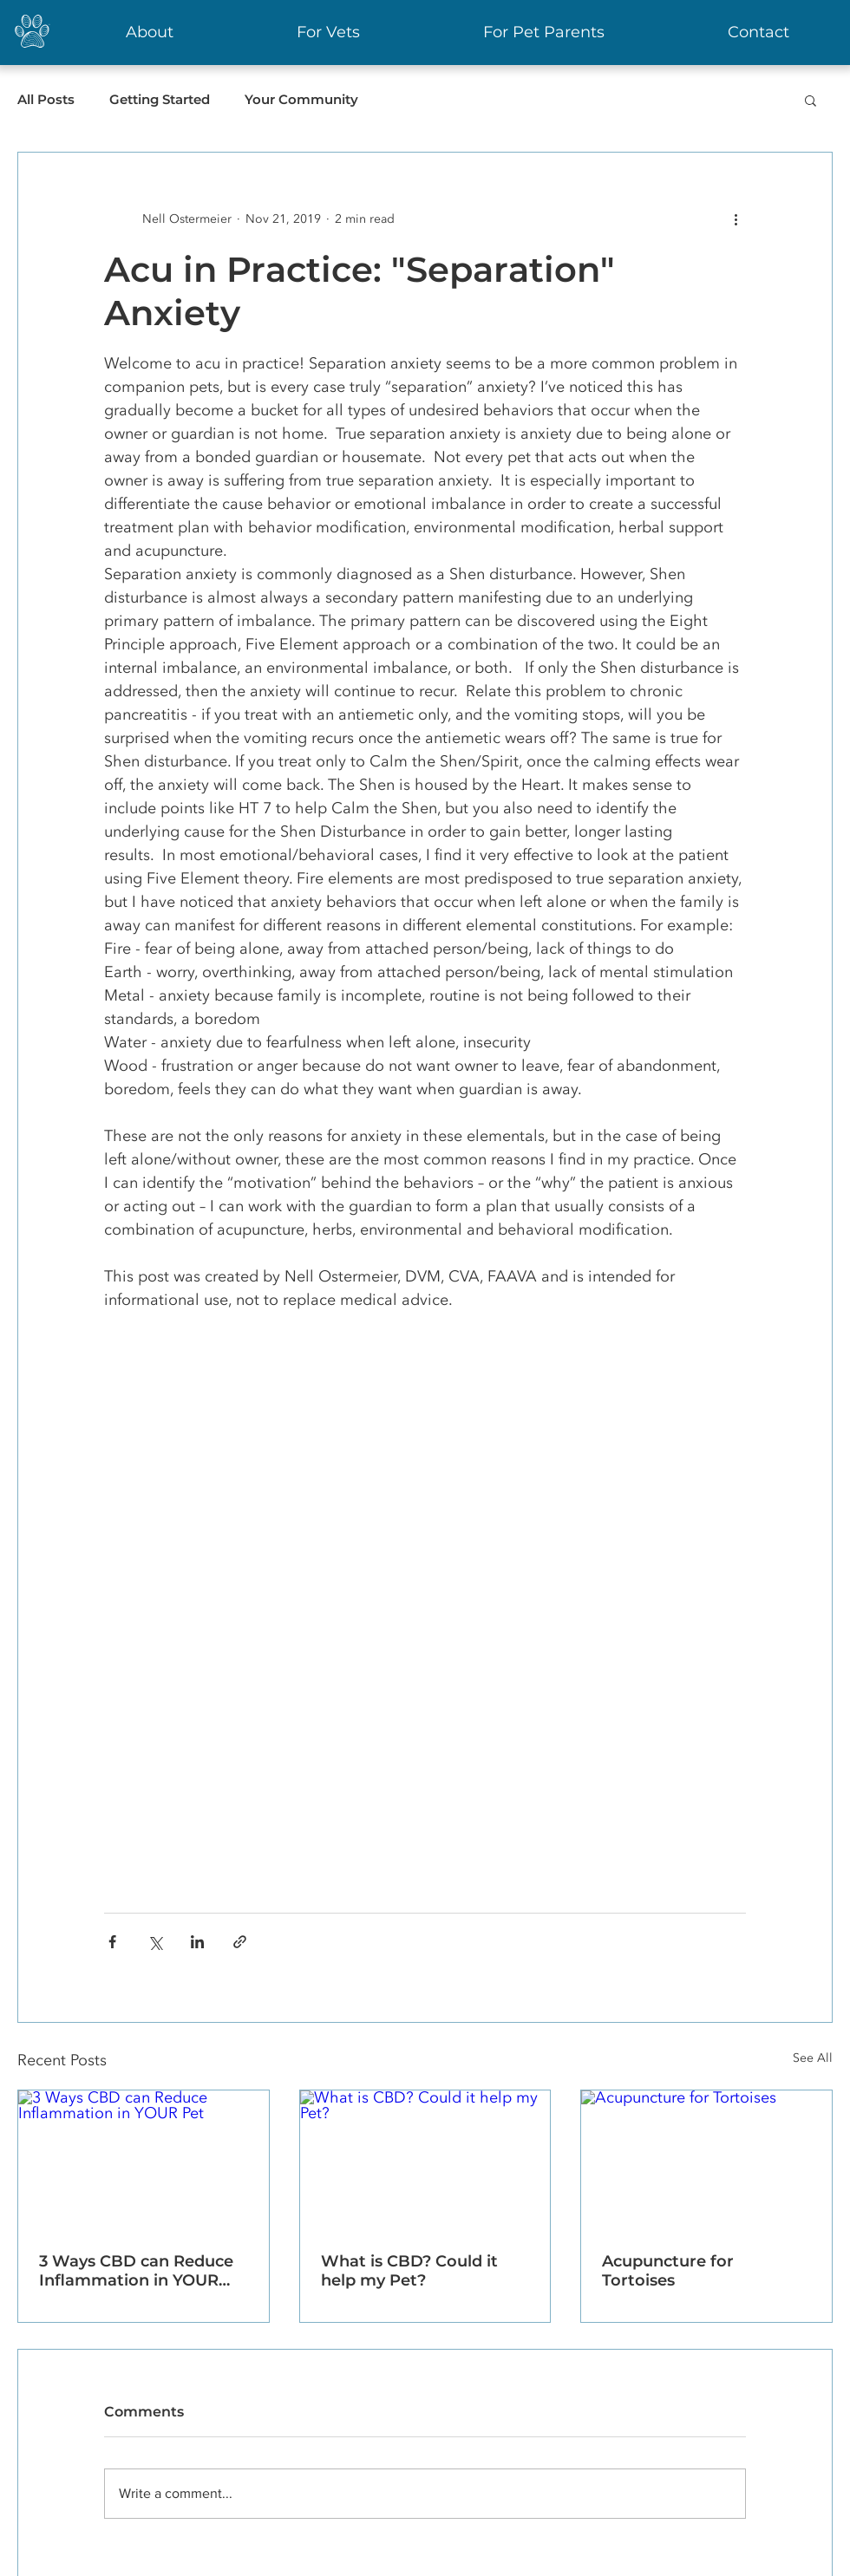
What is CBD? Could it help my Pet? (409, 2271)
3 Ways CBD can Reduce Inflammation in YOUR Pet (136, 2271)
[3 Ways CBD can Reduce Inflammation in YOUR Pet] (143, 2160)
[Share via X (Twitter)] (155, 1942)
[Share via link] (240, 1942)
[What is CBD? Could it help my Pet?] (425, 2160)
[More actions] (735, 218)
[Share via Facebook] (112, 1942)
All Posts (46, 100)
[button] (810, 100)
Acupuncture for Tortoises (668, 2271)
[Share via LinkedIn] (197, 1942)
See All (813, 2058)
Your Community (301, 100)
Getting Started (159, 100)
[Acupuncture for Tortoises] (706, 2160)
